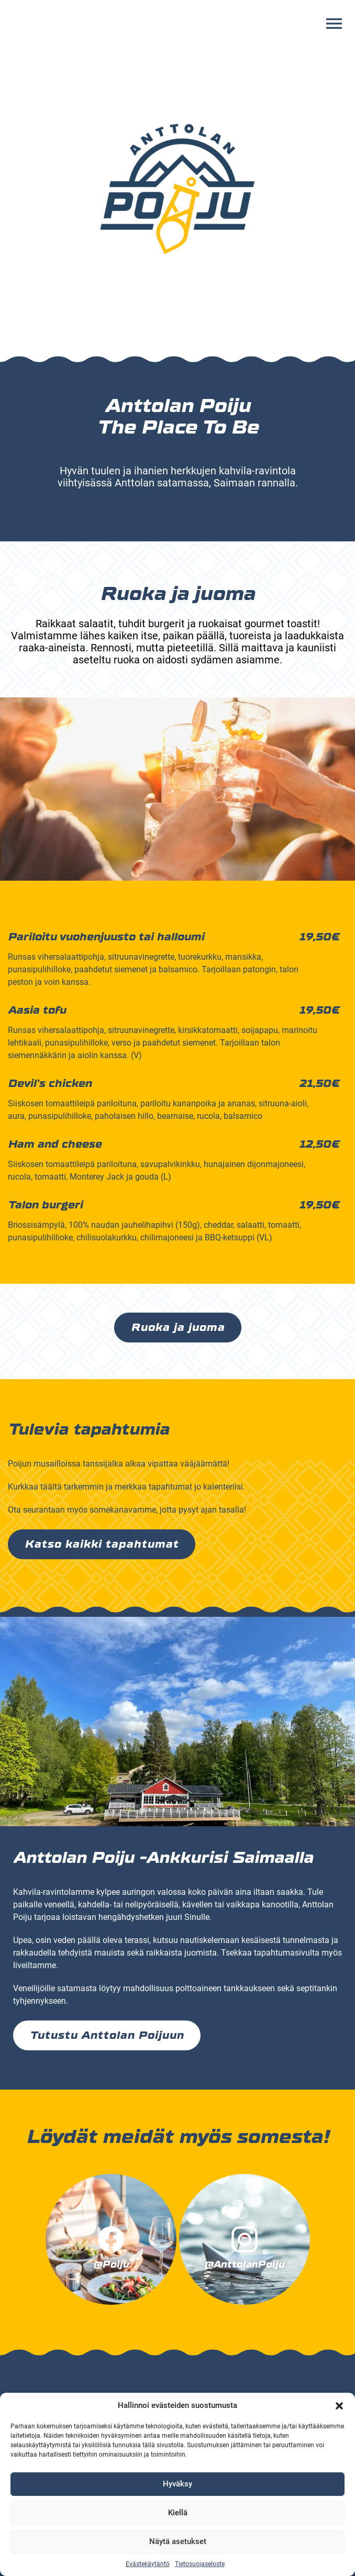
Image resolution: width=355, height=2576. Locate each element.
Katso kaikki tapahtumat (102, 1544)
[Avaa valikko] (334, 23)
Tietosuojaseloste (200, 2564)
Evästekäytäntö (148, 2564)
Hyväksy (177, 2484)
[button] (339, 2406)
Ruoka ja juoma (178, 1328)
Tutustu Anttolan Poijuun (107, 2035)
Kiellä (177, 2512)
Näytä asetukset (177, 2541)
